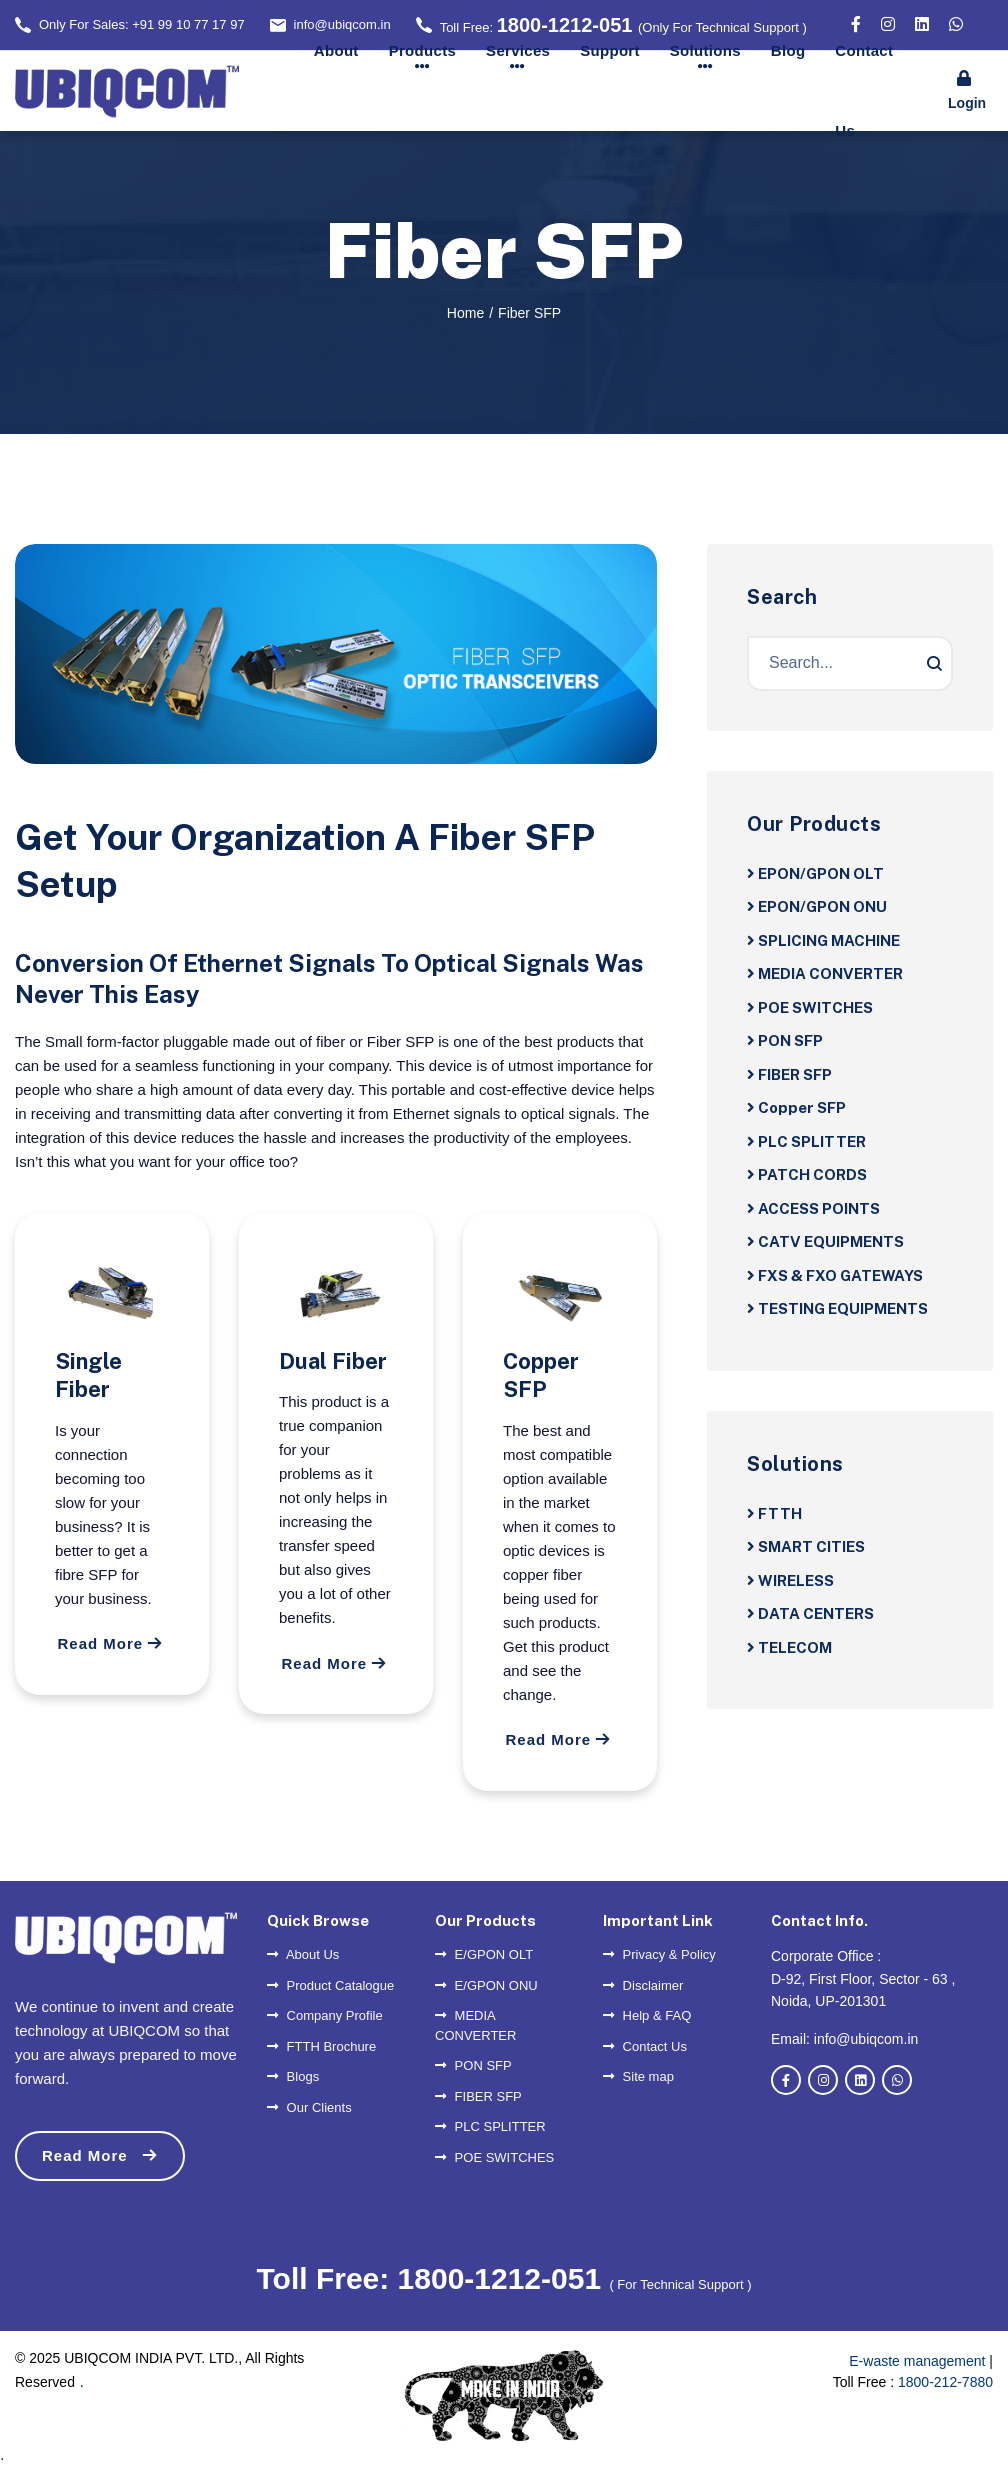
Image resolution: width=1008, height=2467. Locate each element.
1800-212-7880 (945, 2382)
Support (610, 50)
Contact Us (864, 90)
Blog (788, 50)
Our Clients (309, 2107)
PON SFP (473, 2065)
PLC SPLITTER (490, 2126)
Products (422, 50)
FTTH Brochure (321, 2046)
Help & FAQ (647, 2015)
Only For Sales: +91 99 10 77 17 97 (142, 24)
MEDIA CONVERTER (475, 2025)
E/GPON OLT (484, 1954)
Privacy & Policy (659, 1954)
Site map (638, 2076)
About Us (303, 1954)
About (336, 50)
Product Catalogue (330, 1985)
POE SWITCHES (494, 2157)
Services (518, 50)
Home (465, 313)
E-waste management (917, 2361)
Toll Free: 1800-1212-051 (432, 2278)
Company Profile (325, 2015)
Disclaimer (643, 1985)
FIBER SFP (478, 2096)
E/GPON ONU (486, 1985)
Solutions (705, 50)
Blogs (293, 2076)
